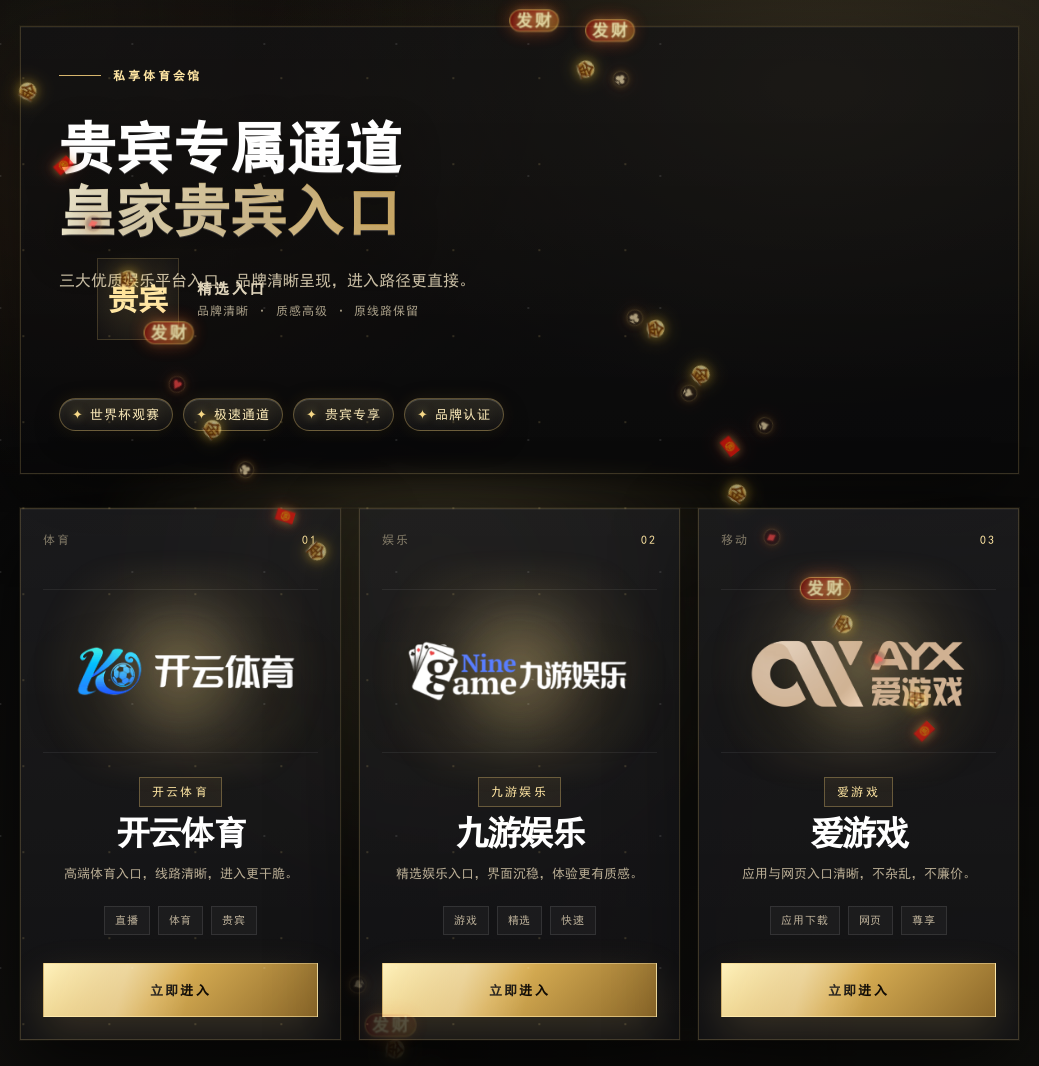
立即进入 (180, 990)
